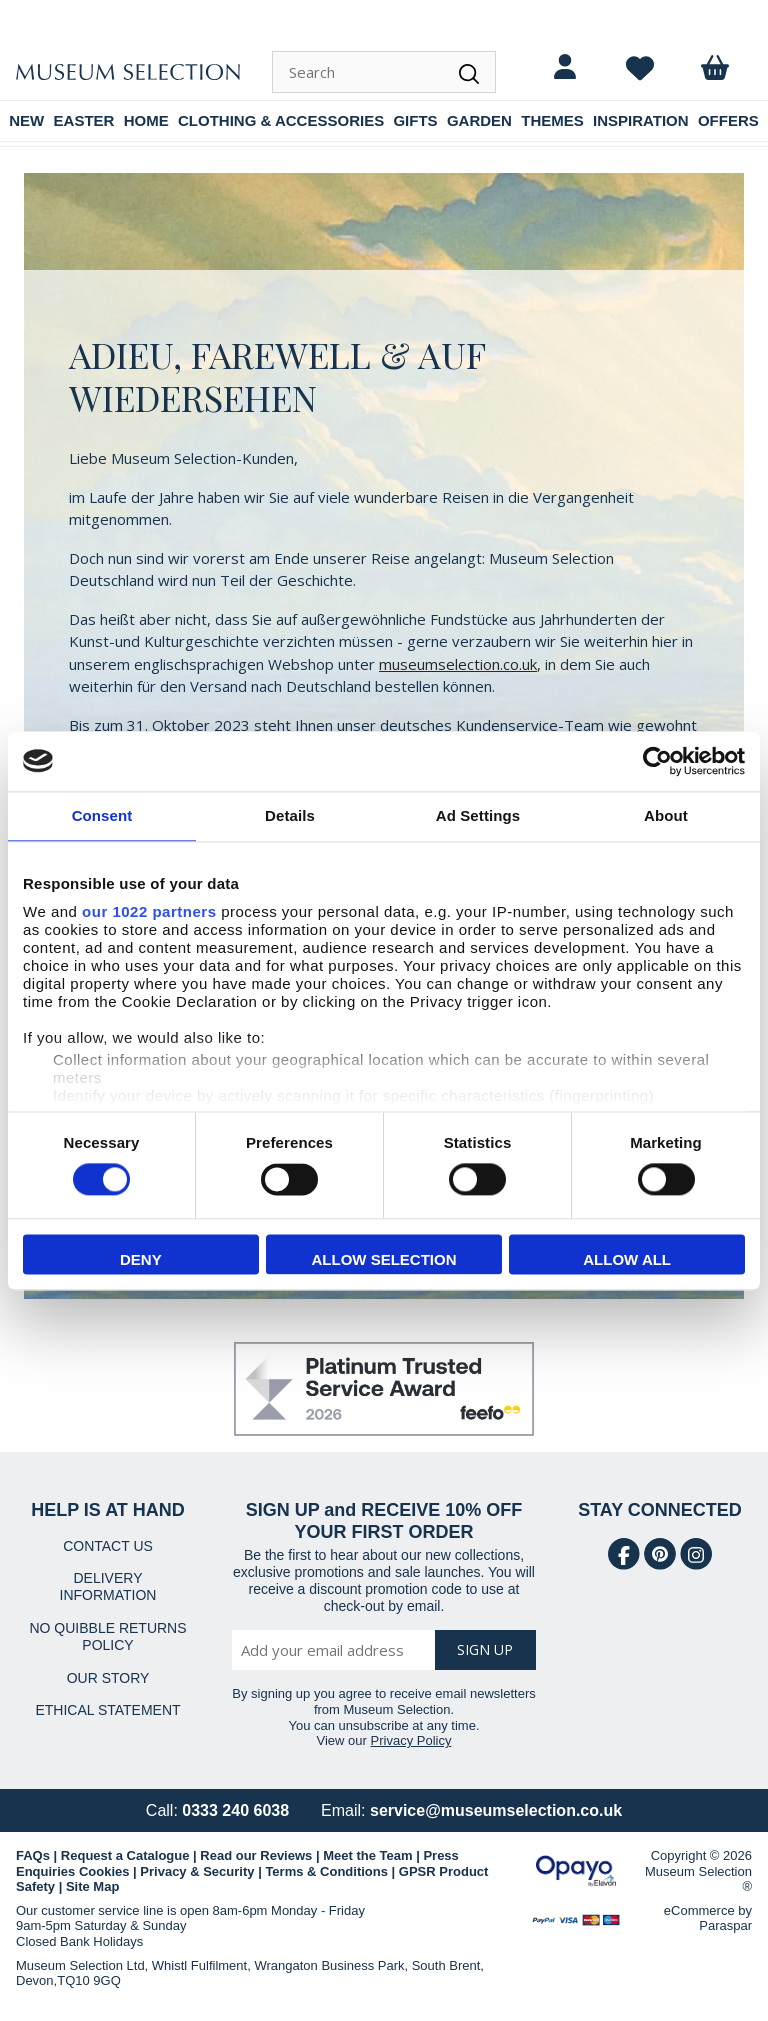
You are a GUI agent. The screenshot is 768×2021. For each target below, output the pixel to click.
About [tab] (666, 815)
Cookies (104, 1871)
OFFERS (728, 120)
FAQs (33, 1855)
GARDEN (479, 120)
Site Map (92, 1886)
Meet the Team (367, 1855)
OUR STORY (108, 1678)
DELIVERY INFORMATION (108, 1586)
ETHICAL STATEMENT (107, 1710)
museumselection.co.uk (458, 664)
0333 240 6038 (235, 1810)
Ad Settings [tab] (478, 815)
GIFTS (415, 120)
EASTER (84, 120)
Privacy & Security (197, 1871)
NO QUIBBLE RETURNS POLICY (107, 1636)
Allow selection (383, 1259)
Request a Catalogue (125, 1855)
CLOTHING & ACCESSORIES (281, 120)
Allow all (627, 1259)
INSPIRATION (641, 120)
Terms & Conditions (326, 1871)
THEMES (552, 120)
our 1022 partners (149, 911)
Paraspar (725, 1925)
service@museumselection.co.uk (496, 1810)
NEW (26, 120)
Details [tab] (290, 815)
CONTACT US (108, 1546)
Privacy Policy (411, 1740)
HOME (146, 120)
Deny (141, 1259)
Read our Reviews (256, 1855)
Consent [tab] (102, 815)
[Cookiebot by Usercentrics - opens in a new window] (657, 761)
